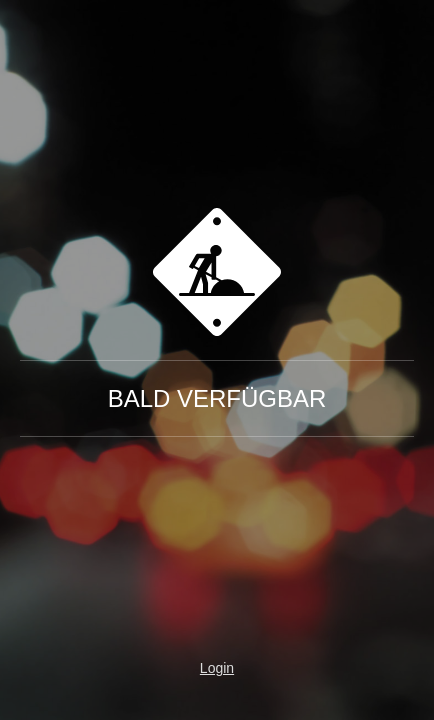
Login (217, 668)
